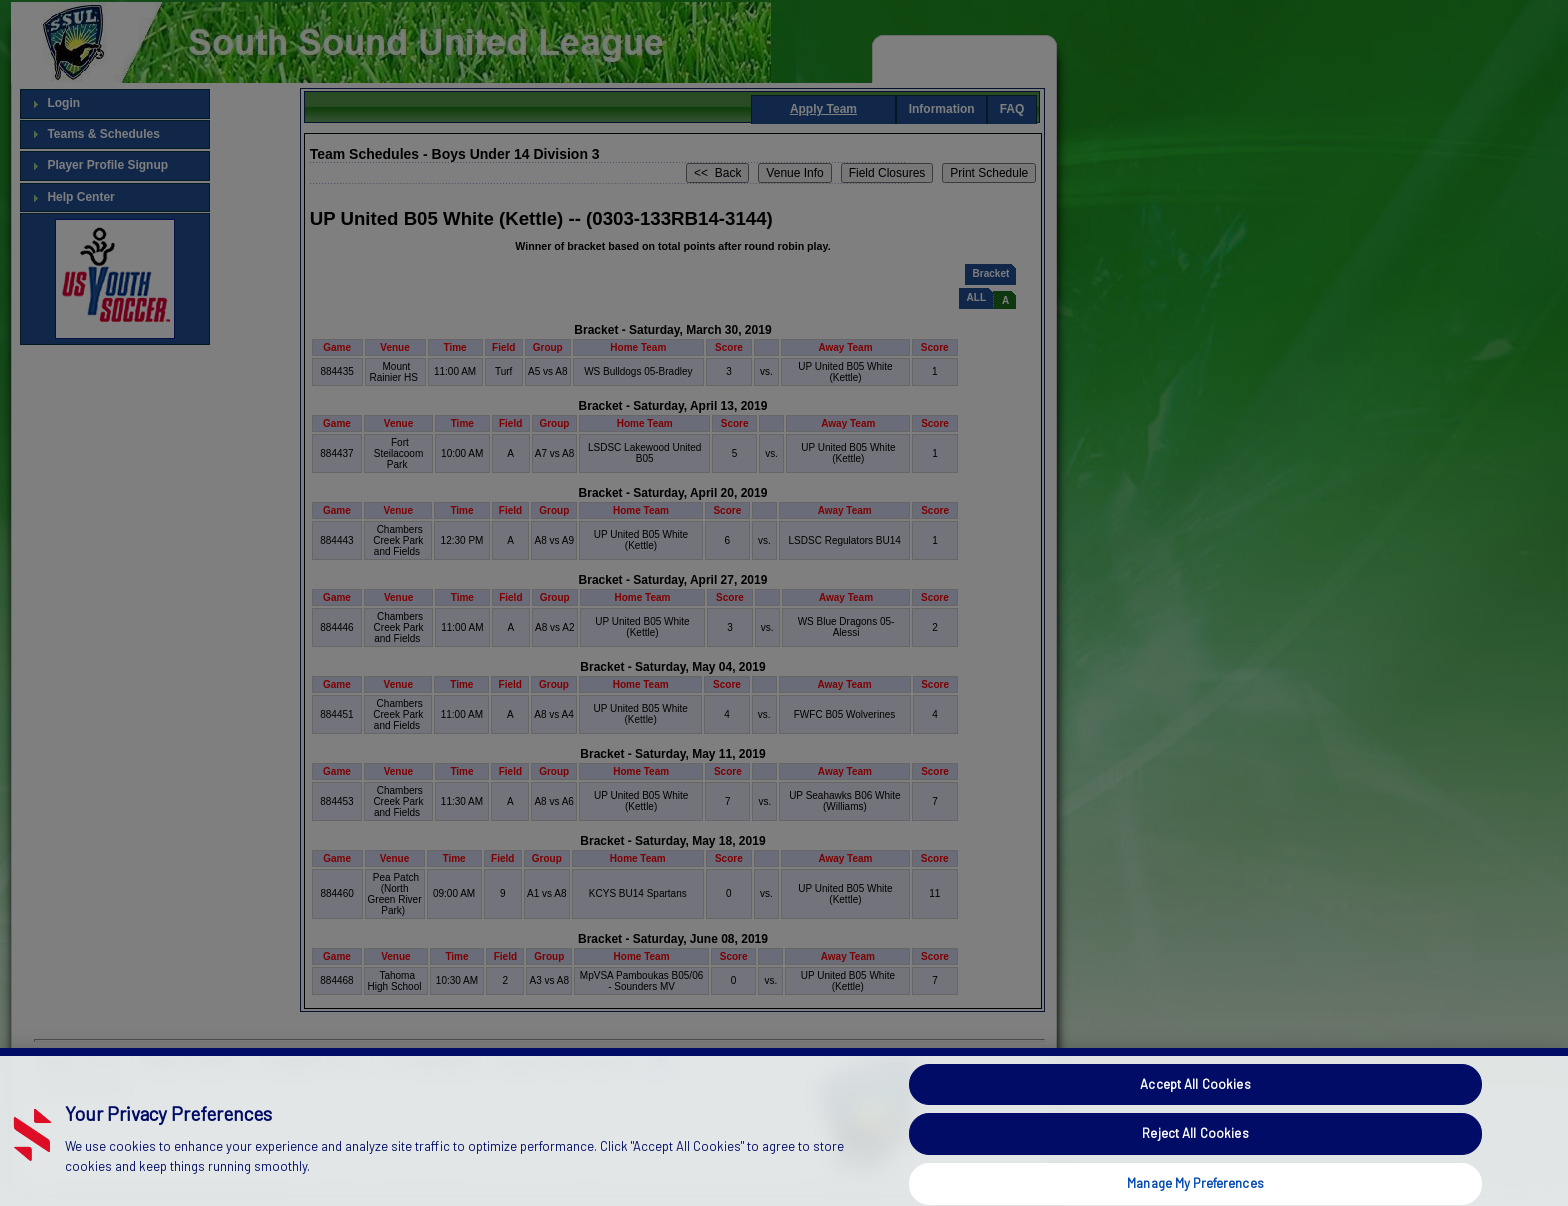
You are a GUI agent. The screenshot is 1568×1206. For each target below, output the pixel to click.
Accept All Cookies (1195, 1118)
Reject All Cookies (1195, 1167)
